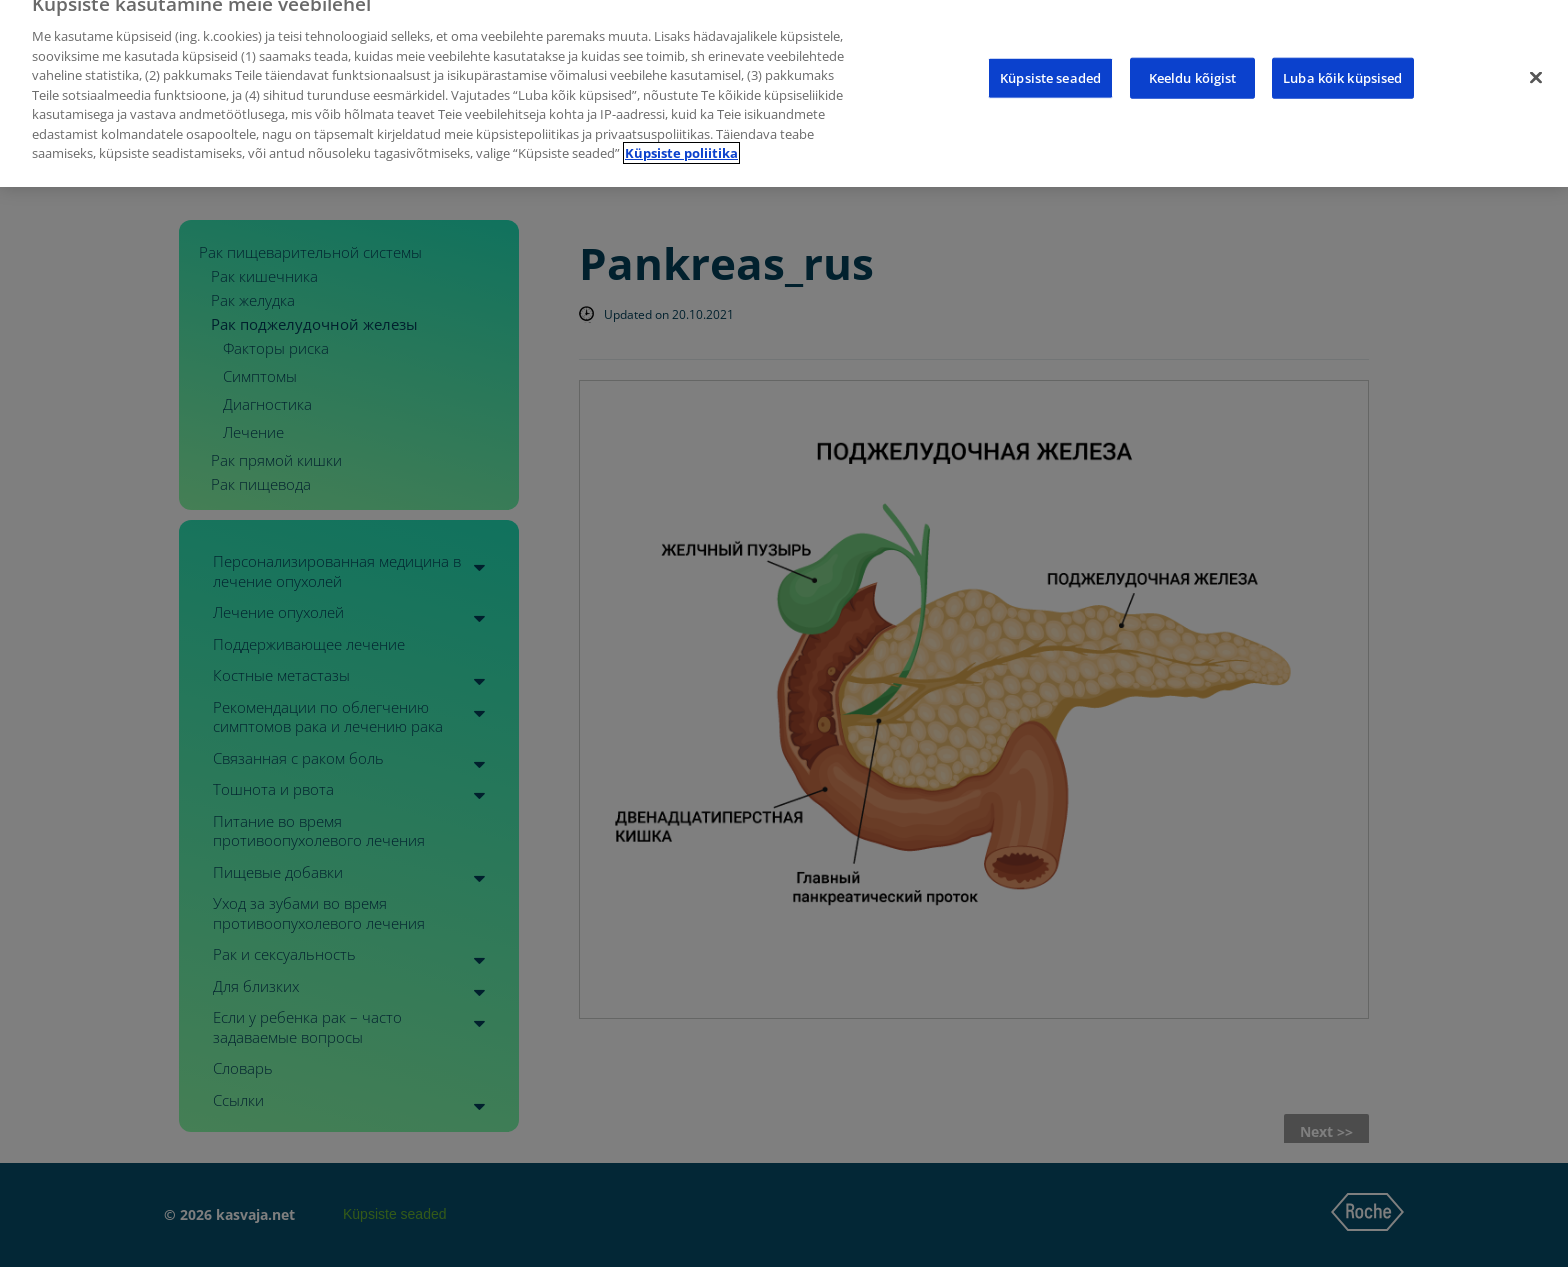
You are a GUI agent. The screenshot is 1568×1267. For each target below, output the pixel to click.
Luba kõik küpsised (1342, 58)
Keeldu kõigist (1193, 58)
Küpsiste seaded (1050, 58)
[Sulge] (1536, 58)
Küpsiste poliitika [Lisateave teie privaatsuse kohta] (681, 135)
